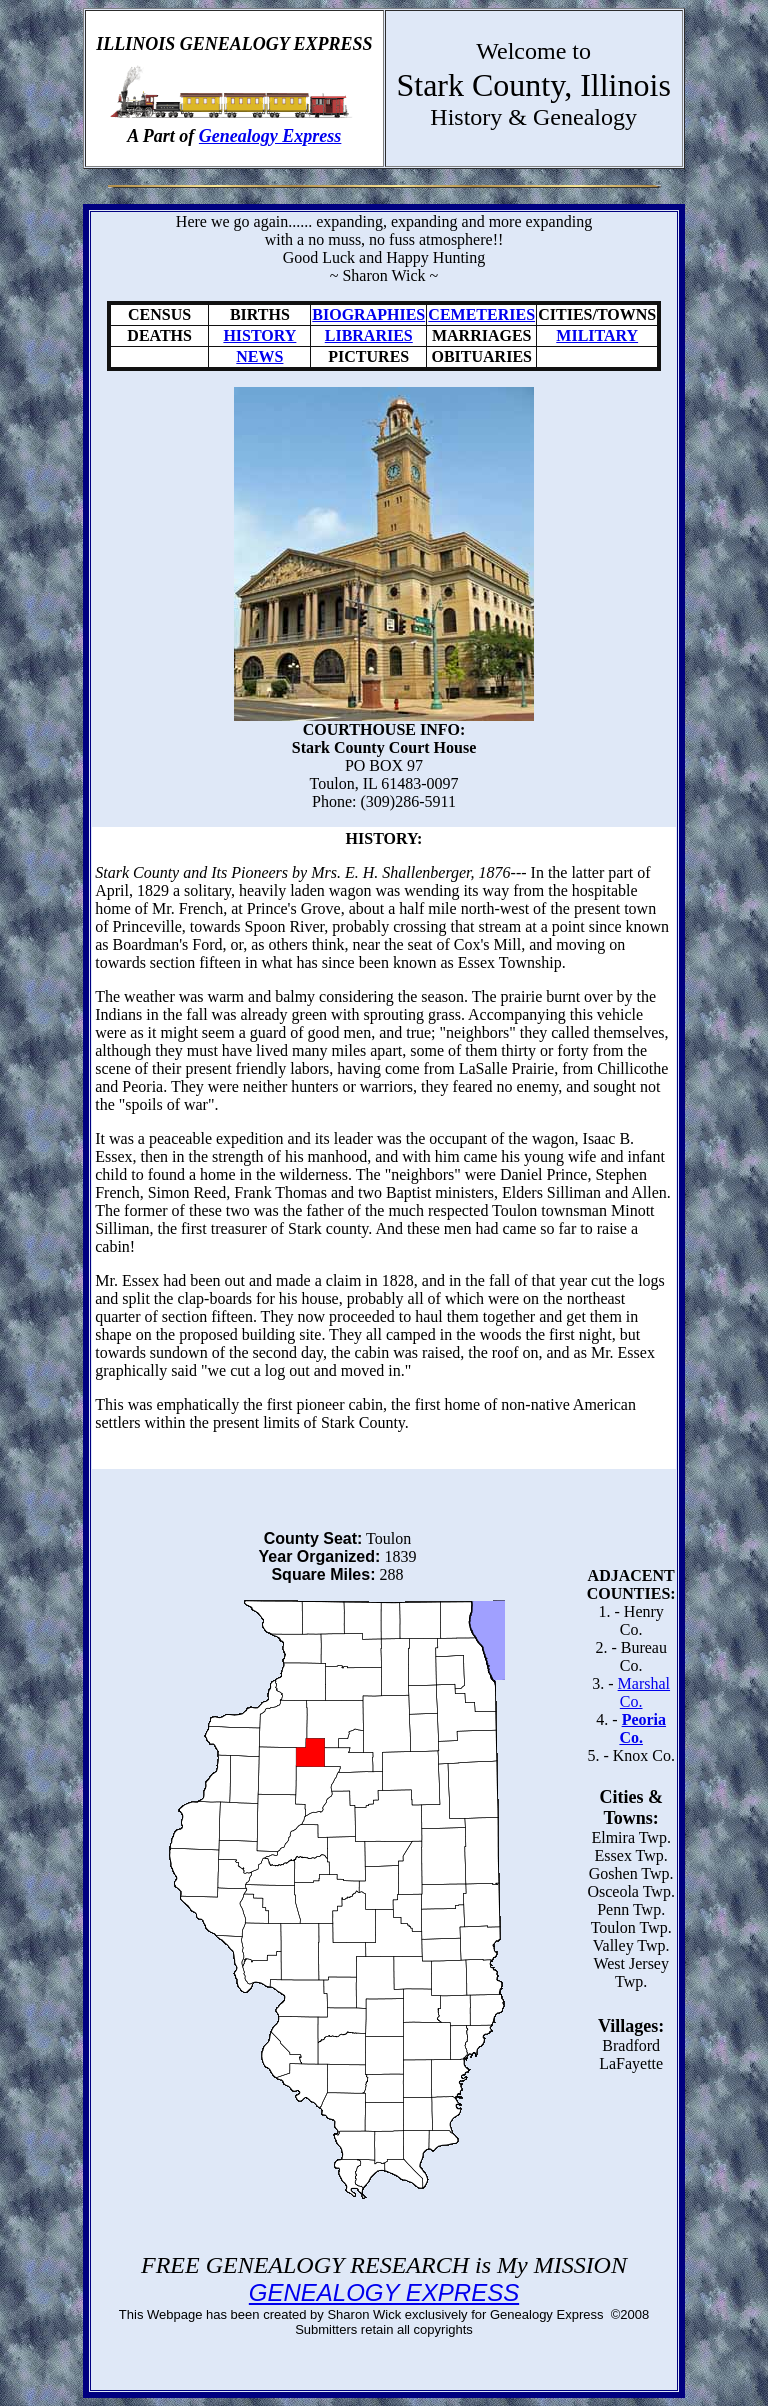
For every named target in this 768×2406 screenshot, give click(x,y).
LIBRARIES (369, 335)
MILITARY (597, 335)
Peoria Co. (642, 1728)
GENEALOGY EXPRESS (384, 2292)
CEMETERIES (481, 314)
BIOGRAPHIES (368, 314)
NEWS (259, 356)
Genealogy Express (270, 136)
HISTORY (259, 335)
